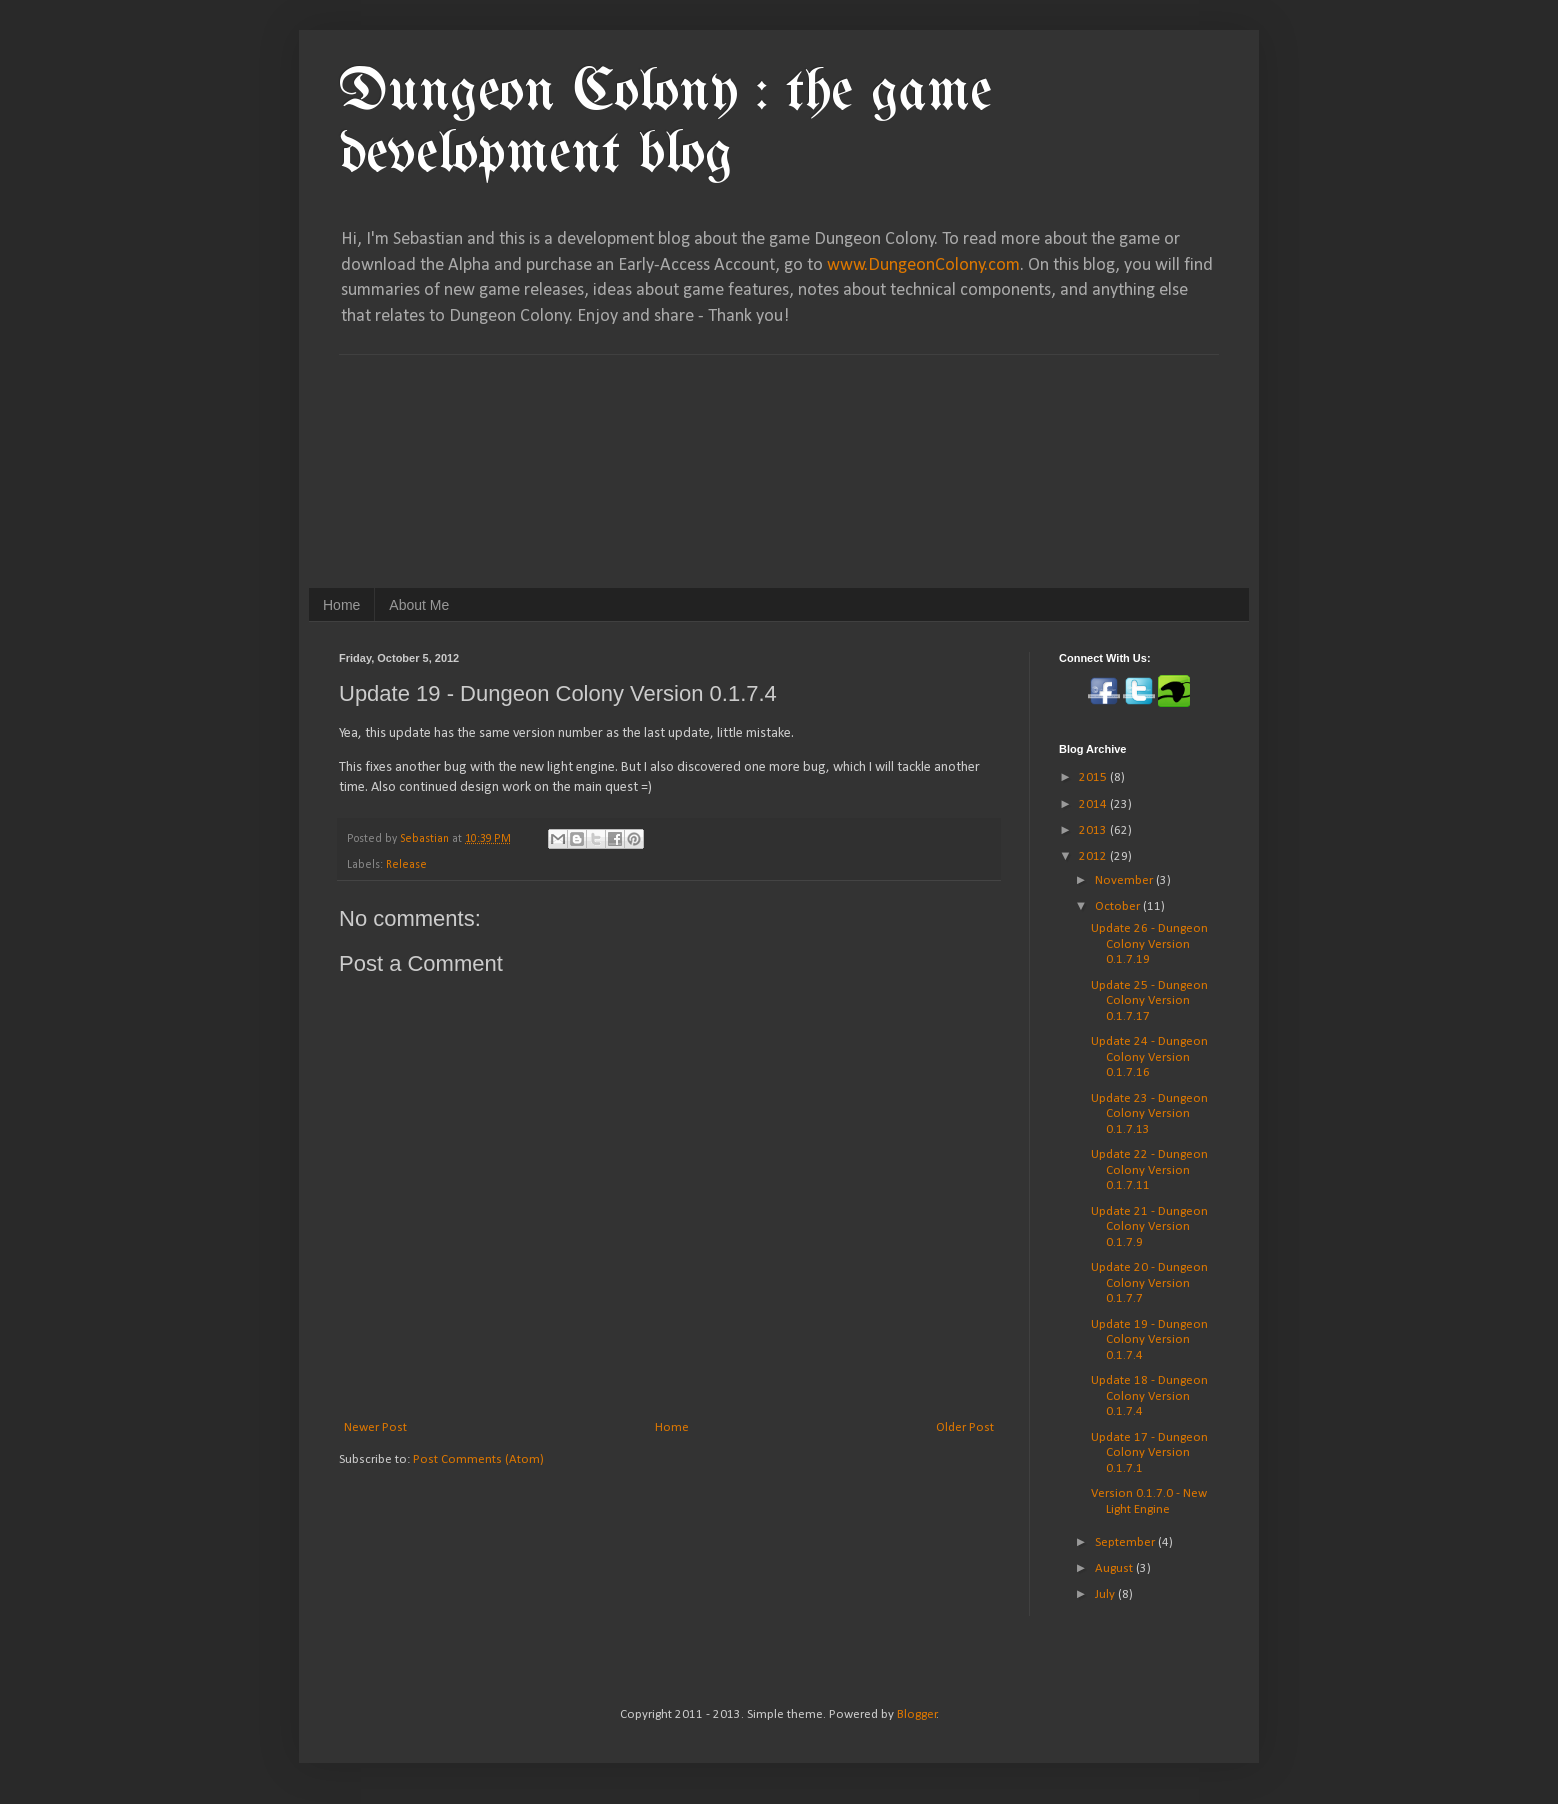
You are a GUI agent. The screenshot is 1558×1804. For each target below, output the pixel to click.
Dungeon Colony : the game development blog (665, 124)
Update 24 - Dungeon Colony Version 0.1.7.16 (1149, 1057)
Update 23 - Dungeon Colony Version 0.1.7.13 (1149, 1114)
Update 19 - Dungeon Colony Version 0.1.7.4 (1149, 1340)
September (1126, 1542)
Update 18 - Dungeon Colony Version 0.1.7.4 (1149, 1396)
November (1125, 880)
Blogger (917, 1714)
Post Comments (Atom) (478, 1459)
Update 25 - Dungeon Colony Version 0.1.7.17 (1149, 1001)
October (1119, 906)
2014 (1094, 804)
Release (406, 865)
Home (341, 605)
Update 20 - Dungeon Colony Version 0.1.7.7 (1149, 1283)
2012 (1094, 856)
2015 (1094, 777)
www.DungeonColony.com (923, 265)
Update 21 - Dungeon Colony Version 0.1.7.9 (1149, 1227)
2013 (1094, 830)
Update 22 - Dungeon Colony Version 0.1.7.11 (1149, 1170)
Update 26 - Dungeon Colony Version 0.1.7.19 (1149, 944)
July (1106, 1594)
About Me (419, 605)
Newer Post (375, 1427)
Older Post (965, 1427)
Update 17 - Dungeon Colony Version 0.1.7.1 (1149, 1453)
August (1115, 1568)
